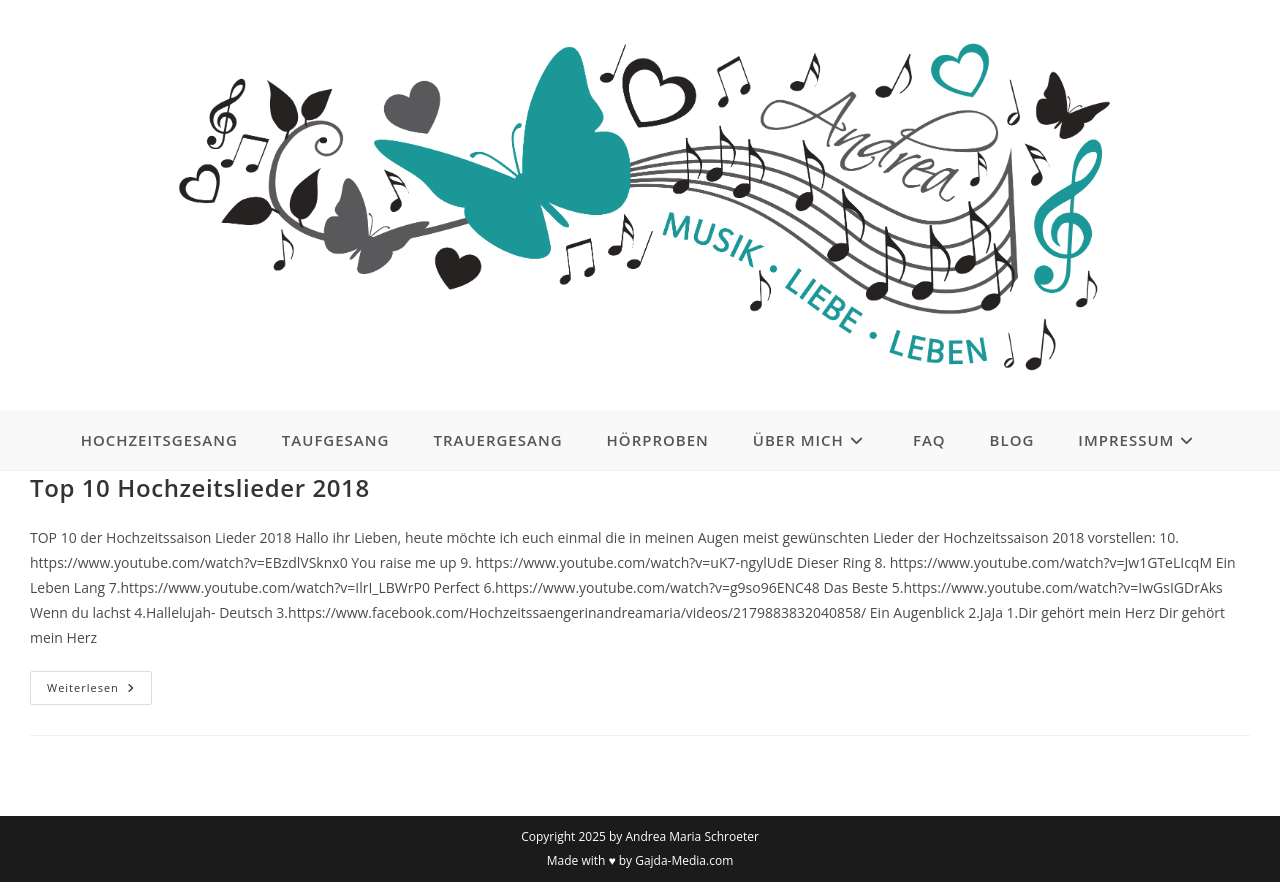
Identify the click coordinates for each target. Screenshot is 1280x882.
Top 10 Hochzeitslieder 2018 (200, 487)
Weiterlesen (99, 691)
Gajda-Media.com (684, 860)
